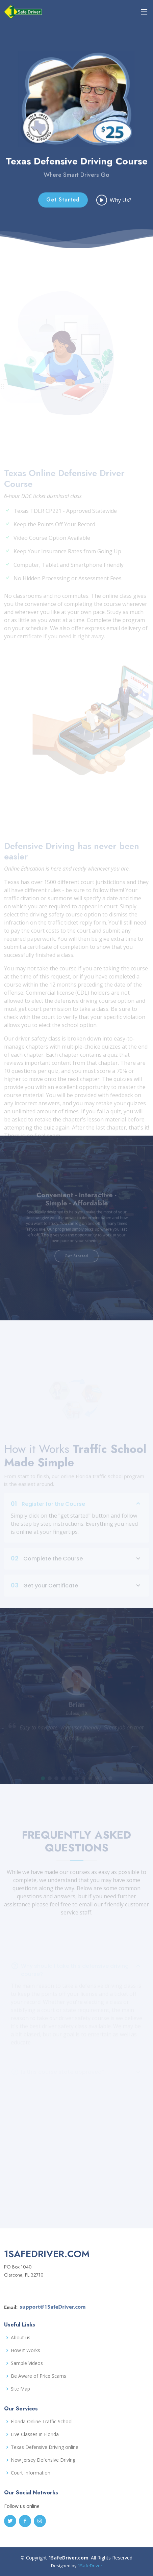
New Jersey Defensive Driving (43, 2460)
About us (20, 2337)
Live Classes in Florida (35, 2434)
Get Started (63, 210)
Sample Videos (27, 2363)
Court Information (30, 2472)
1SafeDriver (90, 2566)
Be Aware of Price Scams (38, 2376)
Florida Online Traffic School (42, 2421)
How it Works (25, 2350)
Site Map (20, 2389)
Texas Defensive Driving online (44, 2447)
